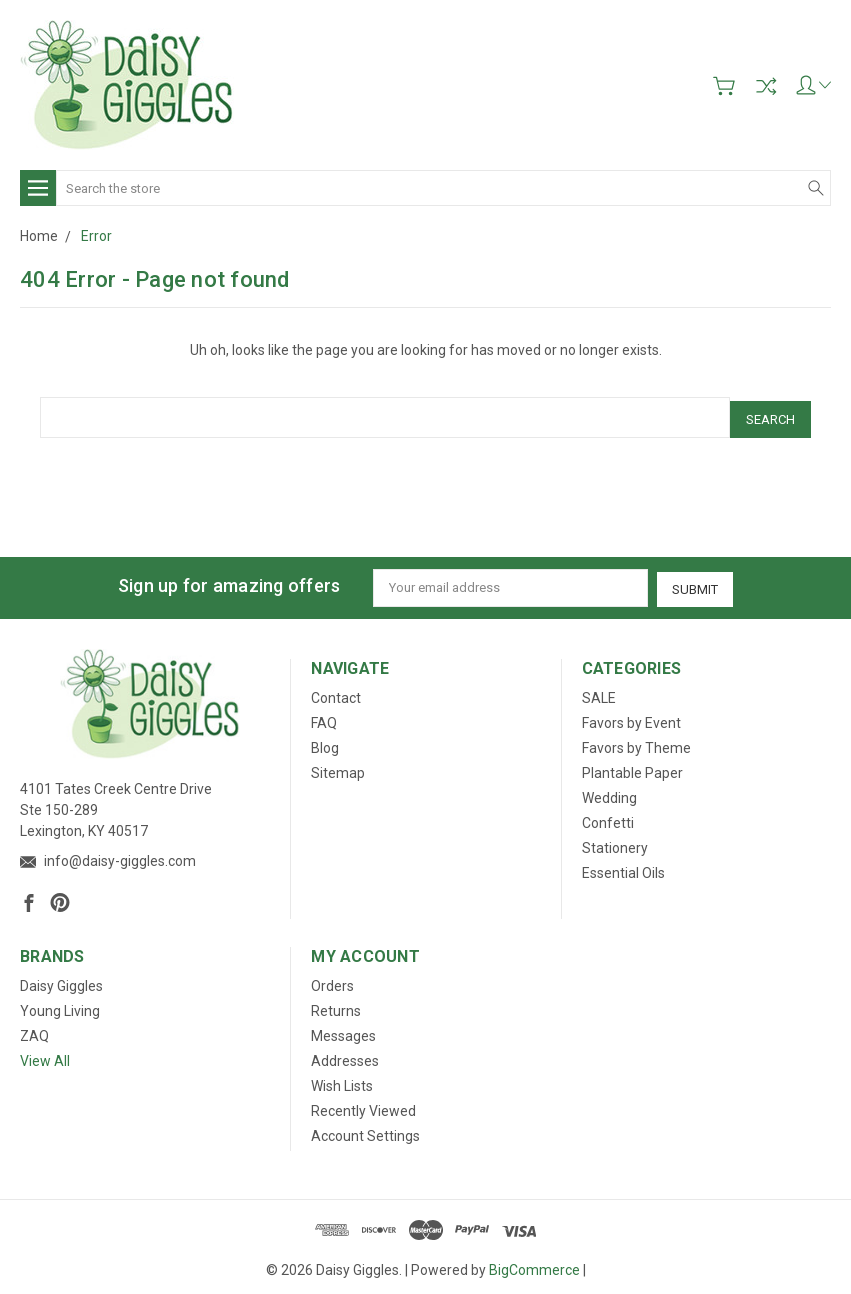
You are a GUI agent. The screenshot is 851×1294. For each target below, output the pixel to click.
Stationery (615, 843)
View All (45, 1055)
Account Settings (365, 1130)
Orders (332, 980)
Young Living (60, 1005)
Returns (336, 1005)
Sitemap (338, 768)
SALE (599, 693)
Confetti (608, 818)
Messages (343, 1030)
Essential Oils (623, 868)
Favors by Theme (636, 743)
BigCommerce (534, 1264)
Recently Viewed (363, 1105)
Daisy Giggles (61, 980)
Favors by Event (631, 718)
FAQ (324, 718)
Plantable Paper (632, 768)
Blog (325, 743)
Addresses (345, 1055)
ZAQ (34, 1030)
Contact (336, 693)
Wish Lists (342, 1080)
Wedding (609, 793)
